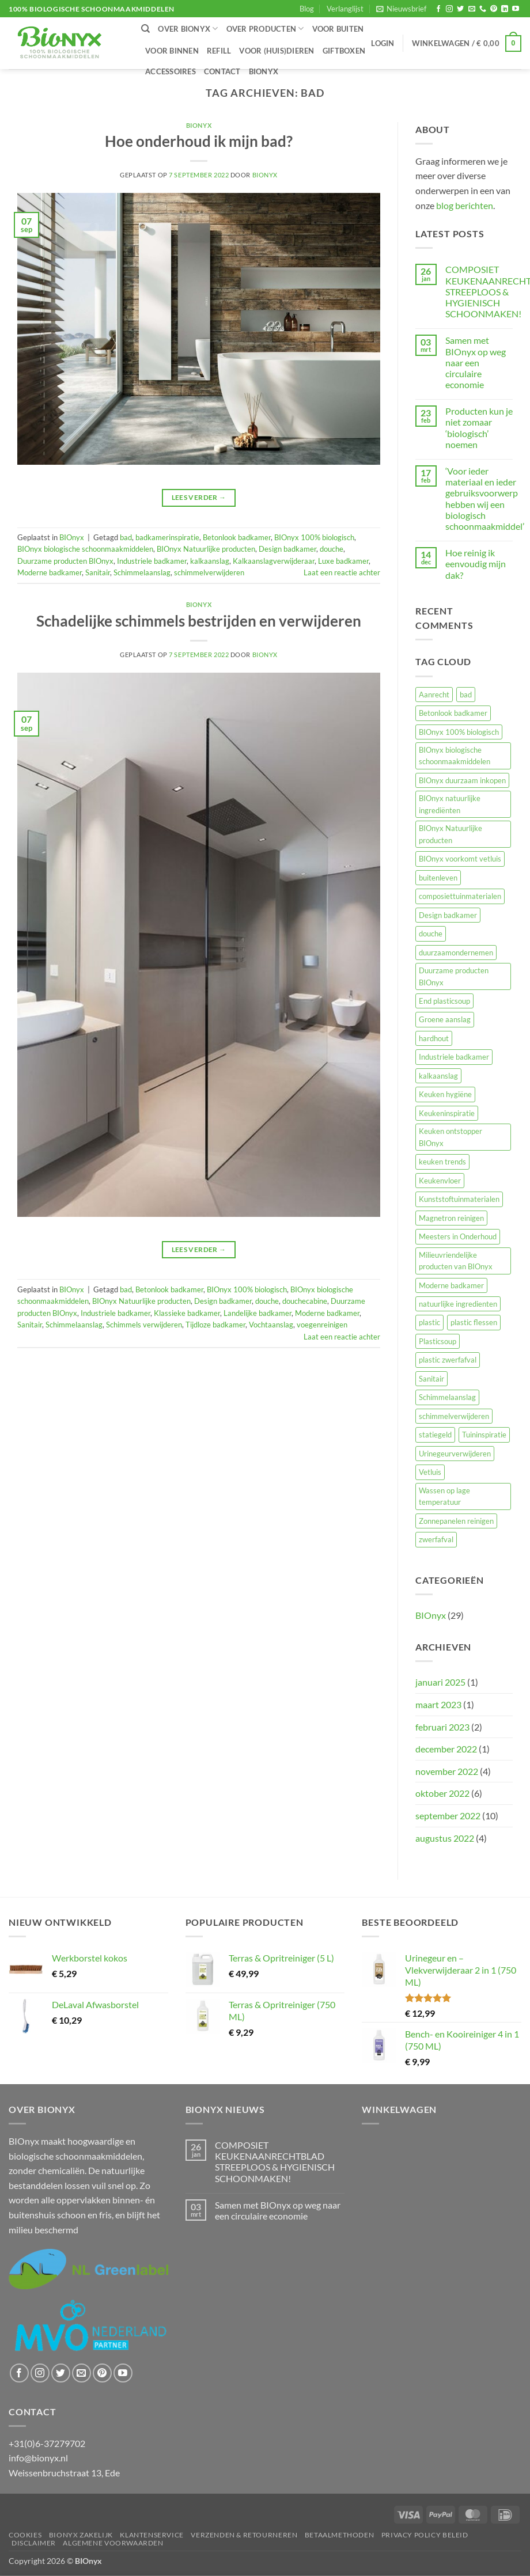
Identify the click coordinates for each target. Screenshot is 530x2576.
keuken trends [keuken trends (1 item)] (442, 1161)
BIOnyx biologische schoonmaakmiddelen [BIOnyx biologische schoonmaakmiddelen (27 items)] (454, 755)
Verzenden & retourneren (244, 2535)
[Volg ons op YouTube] (515, 9)
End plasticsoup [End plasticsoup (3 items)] (444, 1001)
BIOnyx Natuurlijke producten (206, 548)
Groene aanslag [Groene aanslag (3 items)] (445, 1019)
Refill (219, 50)
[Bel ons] (482, 9)
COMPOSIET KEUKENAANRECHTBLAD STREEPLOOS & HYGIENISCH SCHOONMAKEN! (275, 2161)
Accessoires (170, 71)
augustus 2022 (444, 1838)
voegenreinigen (322, 1324)
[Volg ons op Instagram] (449, 9)
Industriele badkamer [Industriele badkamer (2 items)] (454, 1056)
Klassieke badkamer (187, 1313)
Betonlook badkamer (237, 537)
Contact (222, 71)
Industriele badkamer (152, 561)
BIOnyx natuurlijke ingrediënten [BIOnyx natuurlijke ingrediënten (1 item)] (449, 804)
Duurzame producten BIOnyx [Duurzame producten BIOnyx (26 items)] (454, 976)
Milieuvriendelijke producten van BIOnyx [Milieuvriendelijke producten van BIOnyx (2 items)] (456, 1260)
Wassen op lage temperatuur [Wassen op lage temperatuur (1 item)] (444, 1496)
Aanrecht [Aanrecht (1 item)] (434, 694)
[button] (401, 8)
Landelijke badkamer (258, 1313)
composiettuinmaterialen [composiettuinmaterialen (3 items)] (460, 896)
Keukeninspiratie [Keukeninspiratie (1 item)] (447, 1113)
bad (126, 537)
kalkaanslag (209, 561)
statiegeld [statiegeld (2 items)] (435, 1434)
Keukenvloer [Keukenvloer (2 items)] (440, 1180)
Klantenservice (152, 2535)
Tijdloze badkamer (215, 1324)
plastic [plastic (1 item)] (429, 1322)
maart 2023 (438, 1704)
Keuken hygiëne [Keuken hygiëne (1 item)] (445, 1094)
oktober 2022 (442, 1793)
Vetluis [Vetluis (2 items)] (430, 1472)
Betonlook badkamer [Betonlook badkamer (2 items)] (453, 713)
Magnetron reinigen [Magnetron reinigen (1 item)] (451, 1218)
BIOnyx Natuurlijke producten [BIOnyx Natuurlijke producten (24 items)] (450, 834)
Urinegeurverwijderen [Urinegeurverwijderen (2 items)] (455, 1453)
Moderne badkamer (49, 572)
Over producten (265, 28)
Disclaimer (34, 2543)
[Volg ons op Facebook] (438, 9)
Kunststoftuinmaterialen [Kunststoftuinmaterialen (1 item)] (459, 1199)
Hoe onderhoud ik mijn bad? (199, 141)
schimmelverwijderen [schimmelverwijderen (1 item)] (454, 1416)
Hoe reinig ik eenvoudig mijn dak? (475, 563)
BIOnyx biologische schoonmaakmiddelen (85, 548)
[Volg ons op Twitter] (460, 9)
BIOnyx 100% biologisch (314, 537)
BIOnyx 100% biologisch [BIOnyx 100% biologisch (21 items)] (459, 732)
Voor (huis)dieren (276, 50)
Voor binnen (172, 50)
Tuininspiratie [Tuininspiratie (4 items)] (484, 1434)
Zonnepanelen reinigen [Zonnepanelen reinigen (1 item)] (456, 1521)
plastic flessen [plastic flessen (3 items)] (473, 1322)
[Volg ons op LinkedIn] (504, 9)
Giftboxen (344, 50)
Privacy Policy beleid (424, 2535)
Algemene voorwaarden (113, 2543)
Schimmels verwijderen (144, 1324)
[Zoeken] (145, 29)
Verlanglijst (345, 8)
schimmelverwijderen (209, 572)
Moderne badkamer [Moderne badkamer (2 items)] (451, 1285)
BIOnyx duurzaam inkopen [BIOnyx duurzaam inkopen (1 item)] (462, 780)
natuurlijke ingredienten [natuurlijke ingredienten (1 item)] (458, 1303)
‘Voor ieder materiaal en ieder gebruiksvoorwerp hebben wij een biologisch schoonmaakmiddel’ (484, 498)
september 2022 (447, 1815)
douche (331, 548)
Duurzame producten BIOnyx (65, 561)
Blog (307, 8)
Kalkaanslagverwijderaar (274, 561)
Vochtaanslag (271, 1324)
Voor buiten (338, 28)
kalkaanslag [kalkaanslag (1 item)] (438, 1075)
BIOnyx (264, 71)
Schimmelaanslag (142, 572)
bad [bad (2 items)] (466, 694)
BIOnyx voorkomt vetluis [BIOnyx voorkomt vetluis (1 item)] (460, 858)
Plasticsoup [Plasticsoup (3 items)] (437, 1341)
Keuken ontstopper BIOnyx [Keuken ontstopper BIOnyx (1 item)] (450, 1136)
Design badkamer (287, 548)
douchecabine (304, 1301)
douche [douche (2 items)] (430, 933)
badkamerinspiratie (167, 537)
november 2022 (446, 1771)
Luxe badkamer (343, 561)
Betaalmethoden (339, 2535)
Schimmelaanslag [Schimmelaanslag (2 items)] (447, 1397)
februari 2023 (442, 1726)
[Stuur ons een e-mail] (471, 9)
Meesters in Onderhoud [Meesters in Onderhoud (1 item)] (458, 1236)
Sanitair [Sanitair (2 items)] (431, 1378)
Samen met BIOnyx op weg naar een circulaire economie (475, 362)
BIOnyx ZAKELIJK (81, 2535)
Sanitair (97, 572)
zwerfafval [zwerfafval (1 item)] (436, 1539)
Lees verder (199, 497)
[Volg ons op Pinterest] (493, 9)
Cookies (25, 2535)
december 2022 (446, 1748)
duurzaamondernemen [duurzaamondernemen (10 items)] (456, 952)
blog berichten (464, 205)
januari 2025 (440, 1681)
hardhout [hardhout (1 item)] (434, 1038)
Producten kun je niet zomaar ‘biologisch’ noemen (479, 427)
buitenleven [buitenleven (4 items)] (438, 877)
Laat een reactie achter (342, 572)
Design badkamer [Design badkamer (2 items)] (448, 915)
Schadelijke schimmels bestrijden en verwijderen (198, 620)
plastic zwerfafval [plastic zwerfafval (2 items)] (447, 1359)
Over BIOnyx (188, 28)
